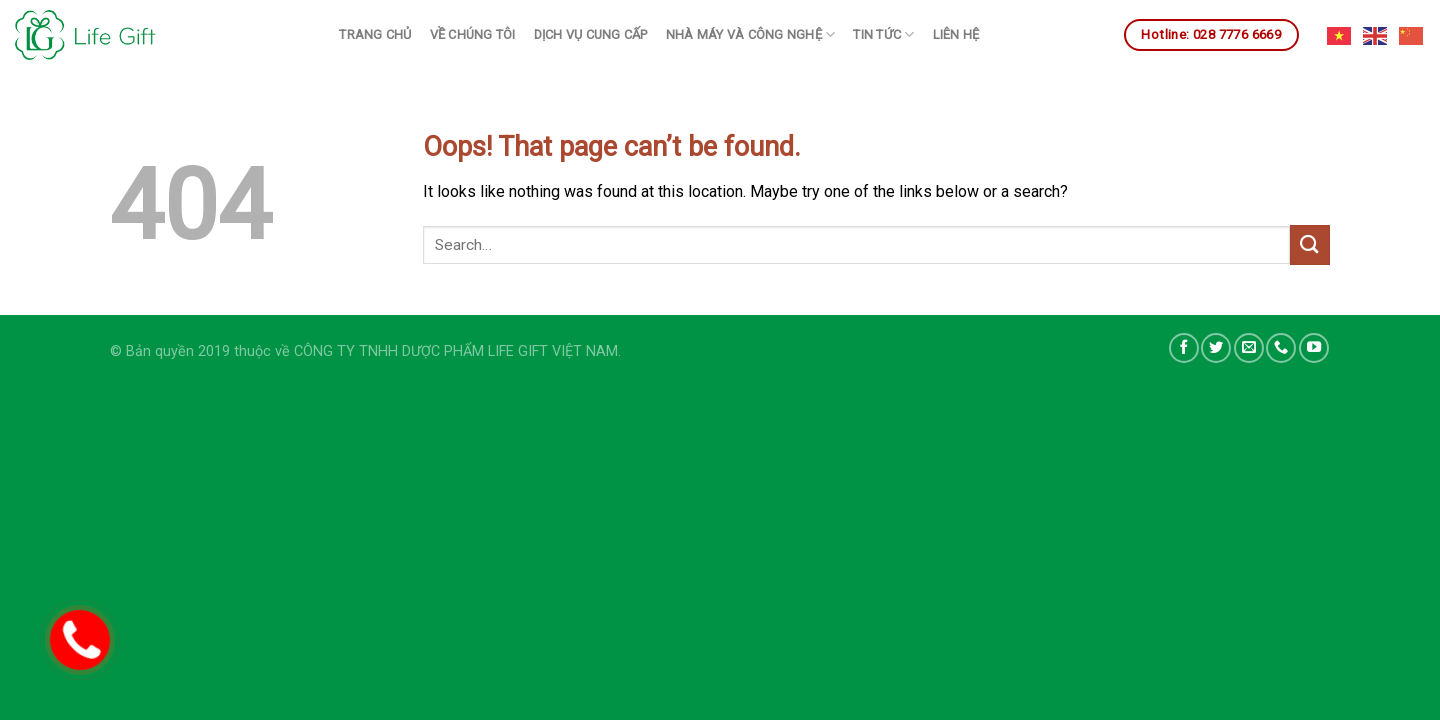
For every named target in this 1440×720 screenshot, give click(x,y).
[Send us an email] (1249, 348)
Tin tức (883, 34)
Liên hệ (956, 34)
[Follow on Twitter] (1216, 348)
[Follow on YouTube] (1314, 348)
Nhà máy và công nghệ (751, 34)
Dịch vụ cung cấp (591, 34)
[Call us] (1281, 348)
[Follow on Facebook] (1184, 348)
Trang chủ (375, 34)
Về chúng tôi (473, 34)
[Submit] (1310, 244)
